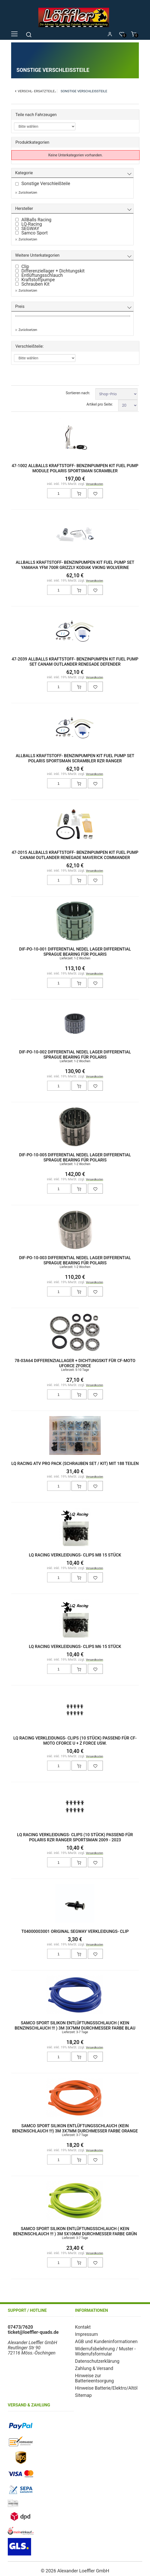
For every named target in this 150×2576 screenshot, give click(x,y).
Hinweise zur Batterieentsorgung (94, 2378)
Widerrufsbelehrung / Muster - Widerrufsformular (105, 2351)
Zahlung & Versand (94, 2368)
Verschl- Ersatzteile (36, 91)
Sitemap (83, 2395)
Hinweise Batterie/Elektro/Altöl (106, 2388)
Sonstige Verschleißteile (84, 91)
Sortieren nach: (78, 393)
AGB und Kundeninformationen (106, 2341)
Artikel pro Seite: (100, 404)
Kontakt (83, 2327)
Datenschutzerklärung (97, 2361)
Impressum (86, 2334)
